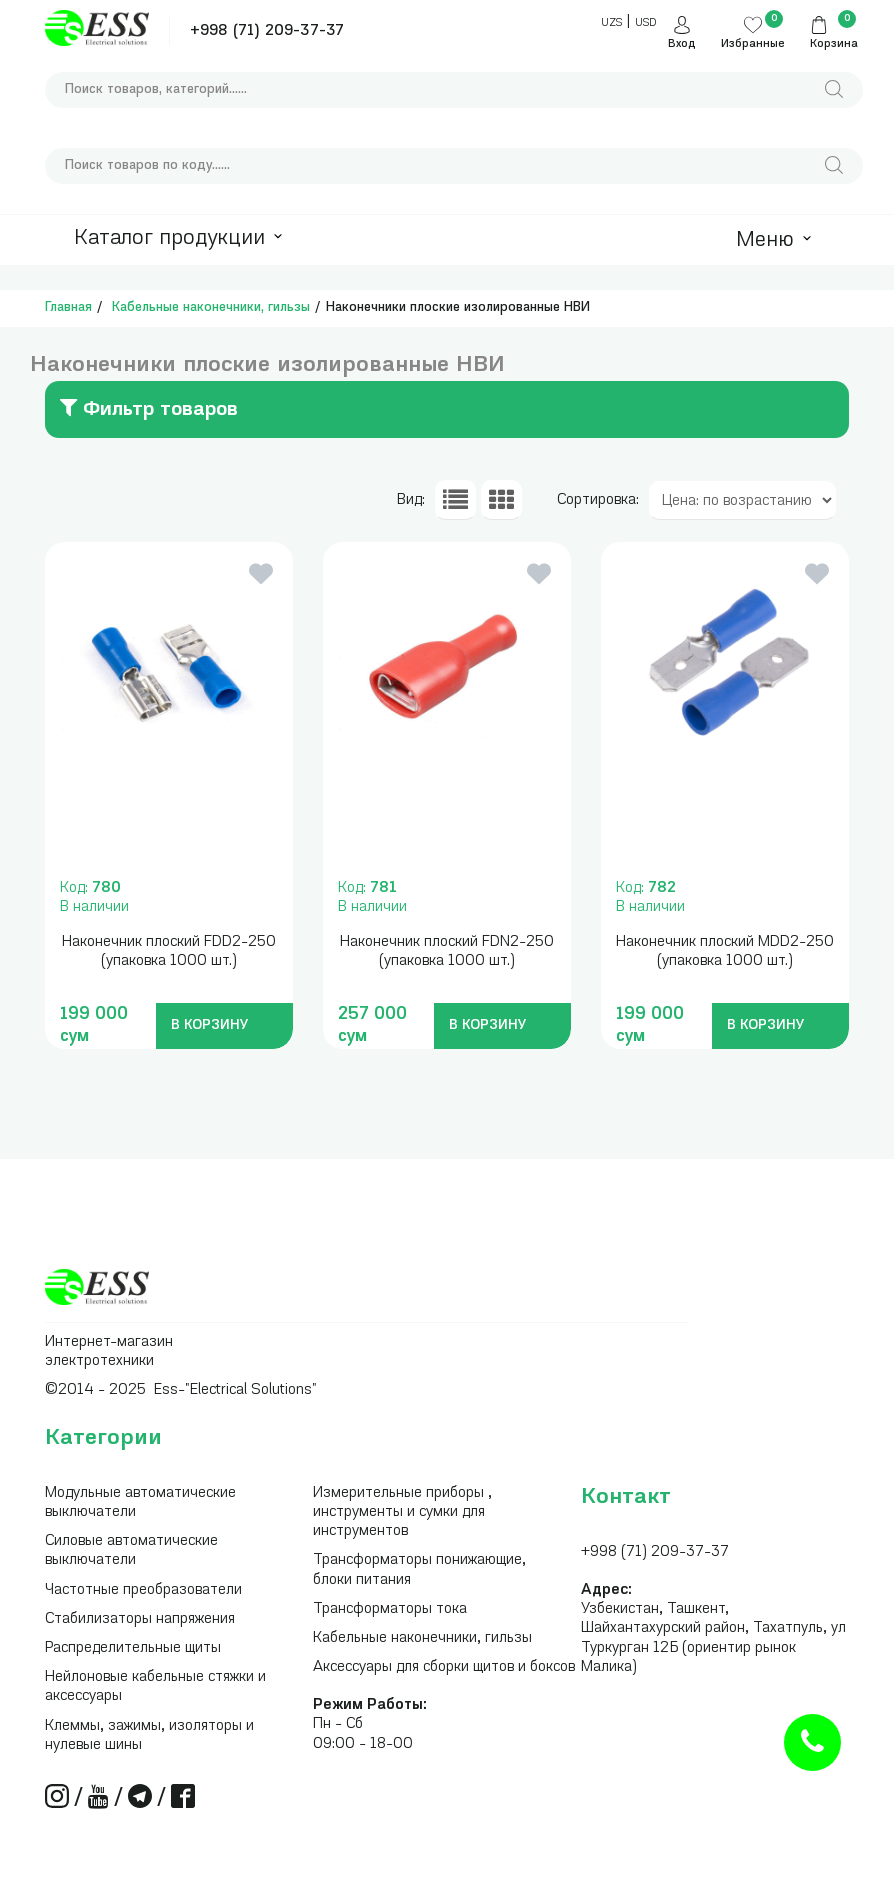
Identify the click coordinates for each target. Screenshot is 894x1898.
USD (645, 23)
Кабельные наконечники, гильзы (211, 307)
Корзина (834, 44)
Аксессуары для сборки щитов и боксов (444, 1667)
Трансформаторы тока (390, 1609)
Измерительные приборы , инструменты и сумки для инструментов (402, 1512)
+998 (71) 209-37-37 (267, 31)
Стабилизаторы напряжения (140, 1619)
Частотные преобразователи (143, 1590)
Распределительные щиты (133, 1648)
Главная (68, 307)
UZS (611, 23)
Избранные (753, 44)
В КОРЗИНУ (210, 1025)
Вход (682, 44)
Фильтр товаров (149, 408)
